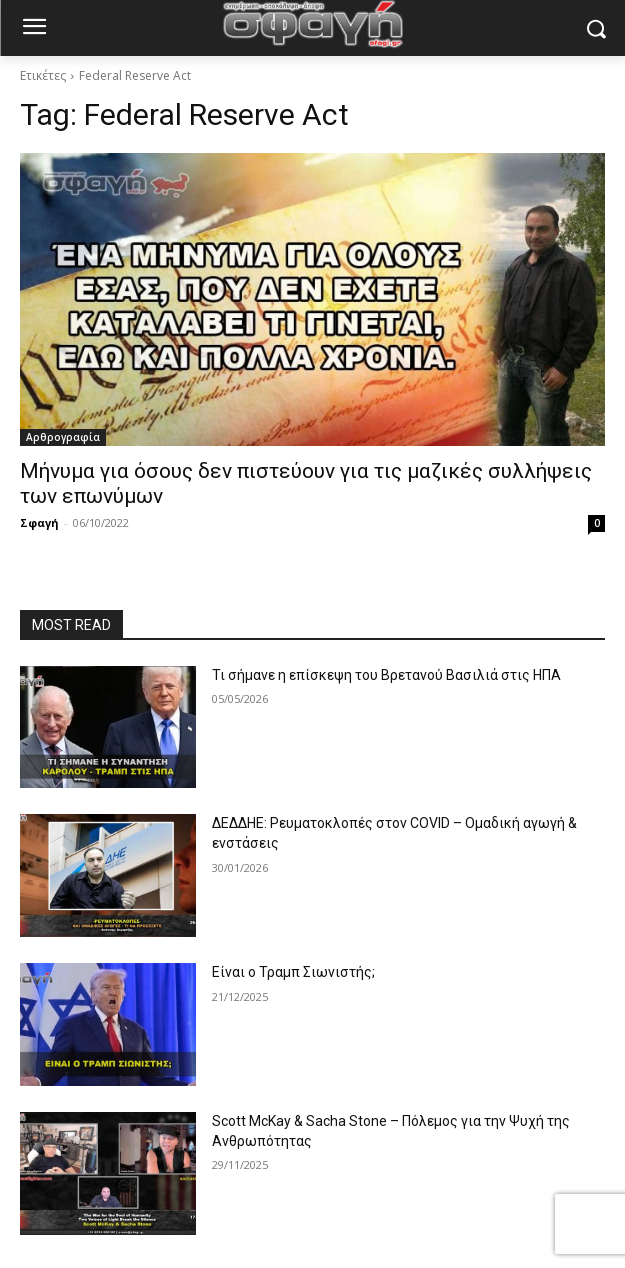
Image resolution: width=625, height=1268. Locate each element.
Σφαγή (39, 522)
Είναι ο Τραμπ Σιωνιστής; (293, 972)
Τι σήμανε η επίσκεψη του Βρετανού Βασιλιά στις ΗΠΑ (386, 675)
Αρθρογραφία (63, 437)
